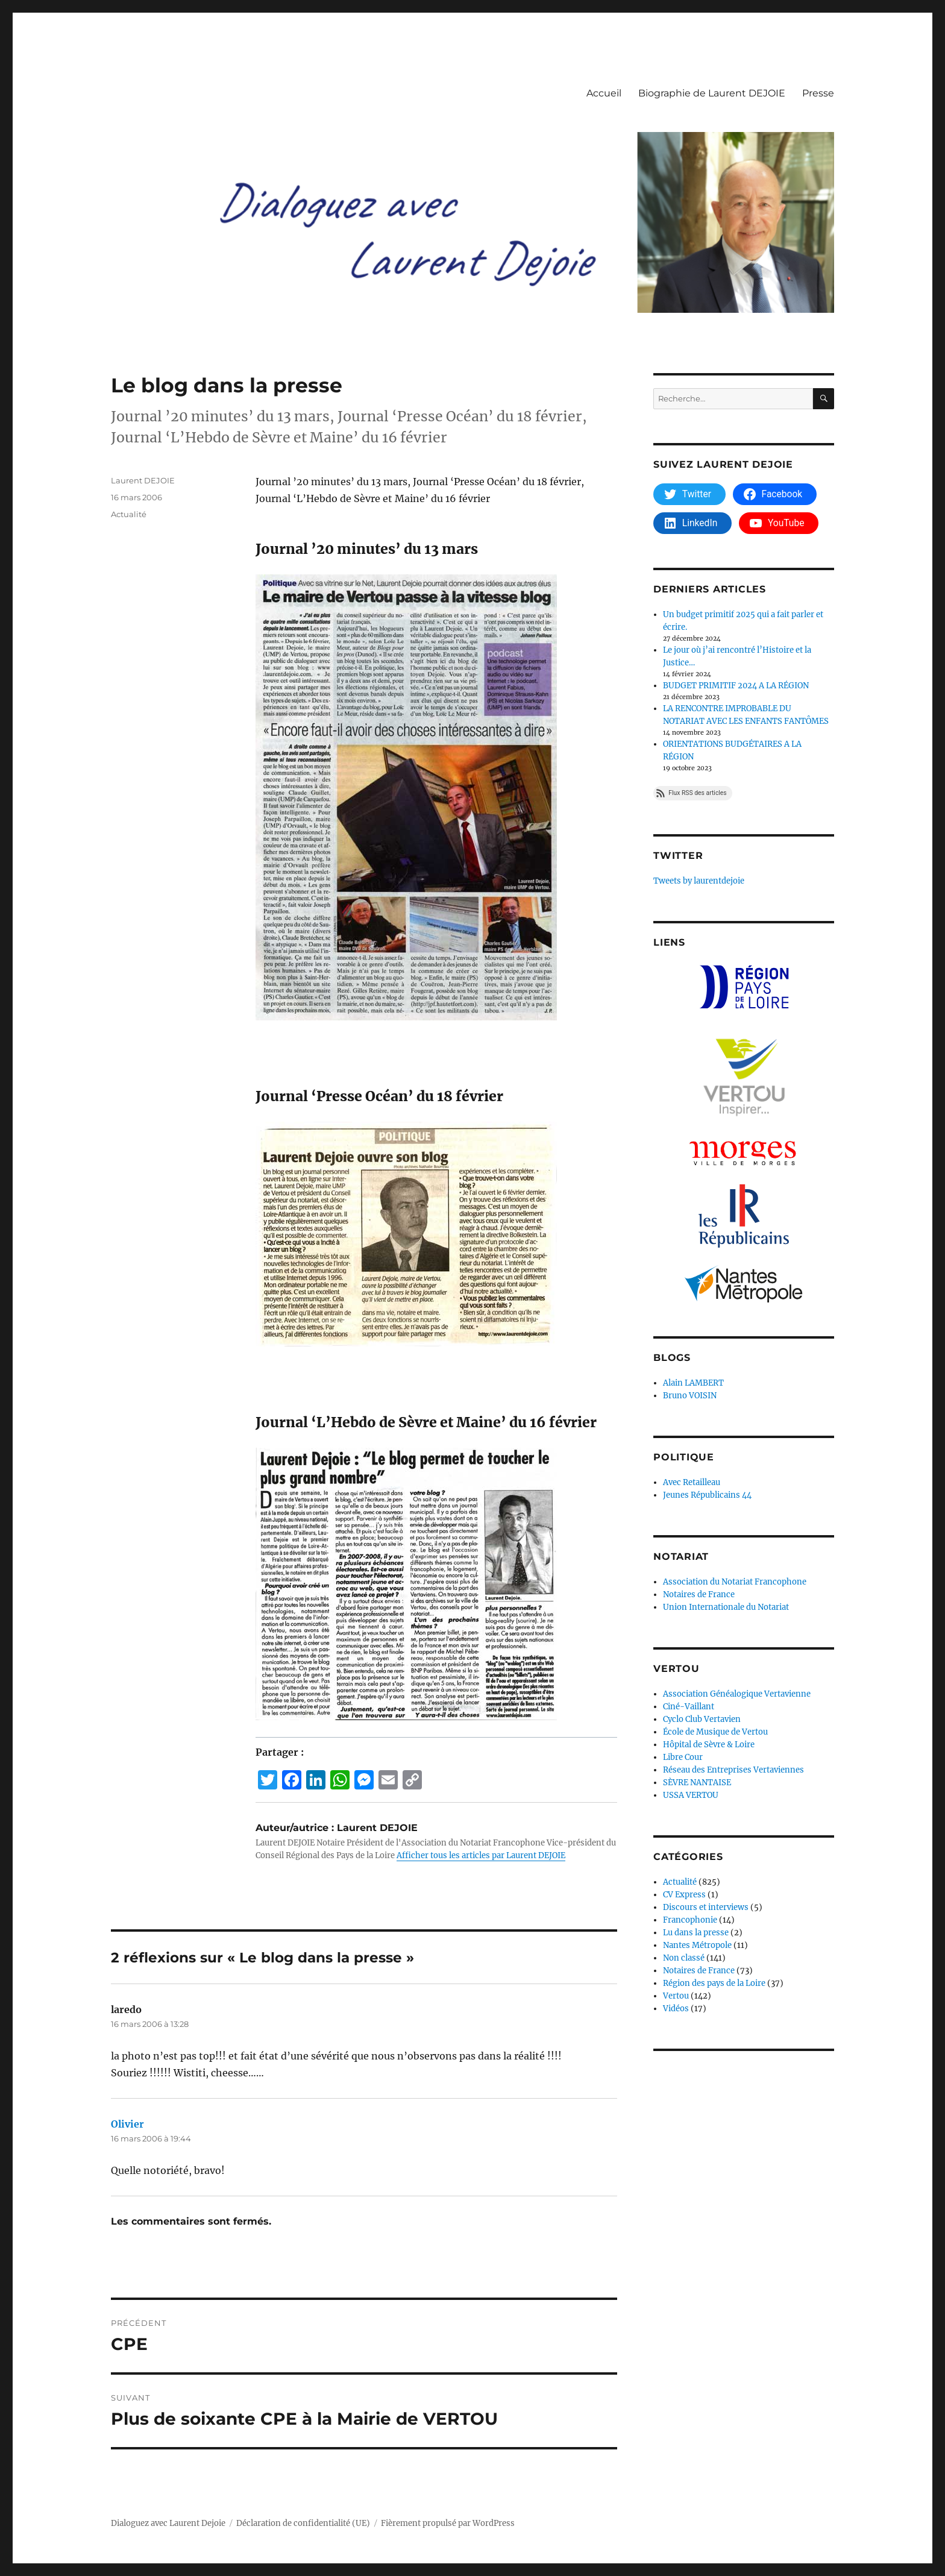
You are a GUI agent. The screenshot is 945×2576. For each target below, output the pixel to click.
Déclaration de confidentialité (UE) (303, 2523)
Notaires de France (699, 1594)
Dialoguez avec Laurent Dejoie (168, 2523)
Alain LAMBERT (693, 1383)
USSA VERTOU (690, 1795)
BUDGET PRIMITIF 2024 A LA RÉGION (736, 685)
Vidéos (676, 2008)
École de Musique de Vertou (715, 1732)
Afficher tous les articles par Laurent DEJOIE (481, 1855)
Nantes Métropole (697, 1945)
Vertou (676, 1996)
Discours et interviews (706, 1907)
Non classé (684, 1958)
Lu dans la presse (696, 1932)
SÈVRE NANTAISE (697, 1782)
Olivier (127, 2124)
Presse (818, 93)
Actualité (128, 514)
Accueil (603, 93)
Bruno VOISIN (690, 1395)
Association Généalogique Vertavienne (737, 1694)
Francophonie (690, 1920)
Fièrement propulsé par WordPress (448, 2523)
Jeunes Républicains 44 (707, 1495)
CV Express (684, 1895)
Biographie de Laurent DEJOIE (711, 93)
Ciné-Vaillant (688, 1706)
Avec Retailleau (691, 1482)
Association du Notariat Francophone (734, 1582)
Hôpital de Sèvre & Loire (709, 1744)
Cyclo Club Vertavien (702, 1719)
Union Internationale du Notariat (726, 1607)
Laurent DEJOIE (143, 480)
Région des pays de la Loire (714, 1983)
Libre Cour (683, 1757)
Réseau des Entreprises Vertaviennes (733, 1770)
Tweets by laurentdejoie (698, 881)
